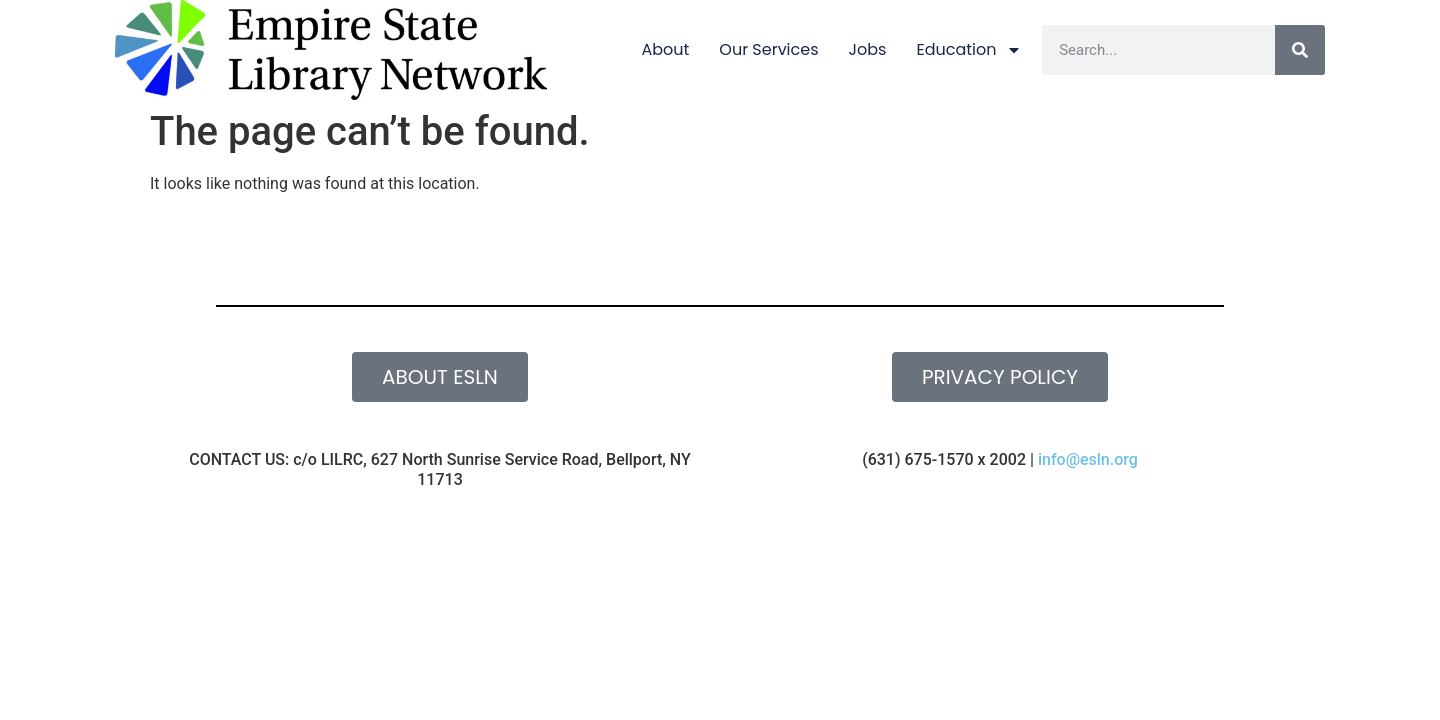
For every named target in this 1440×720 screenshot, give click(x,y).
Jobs (868, 49)
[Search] (1300, 50)
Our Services (768, 49)
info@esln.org (1088, 459)
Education (969, 50)
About (665, 49)
